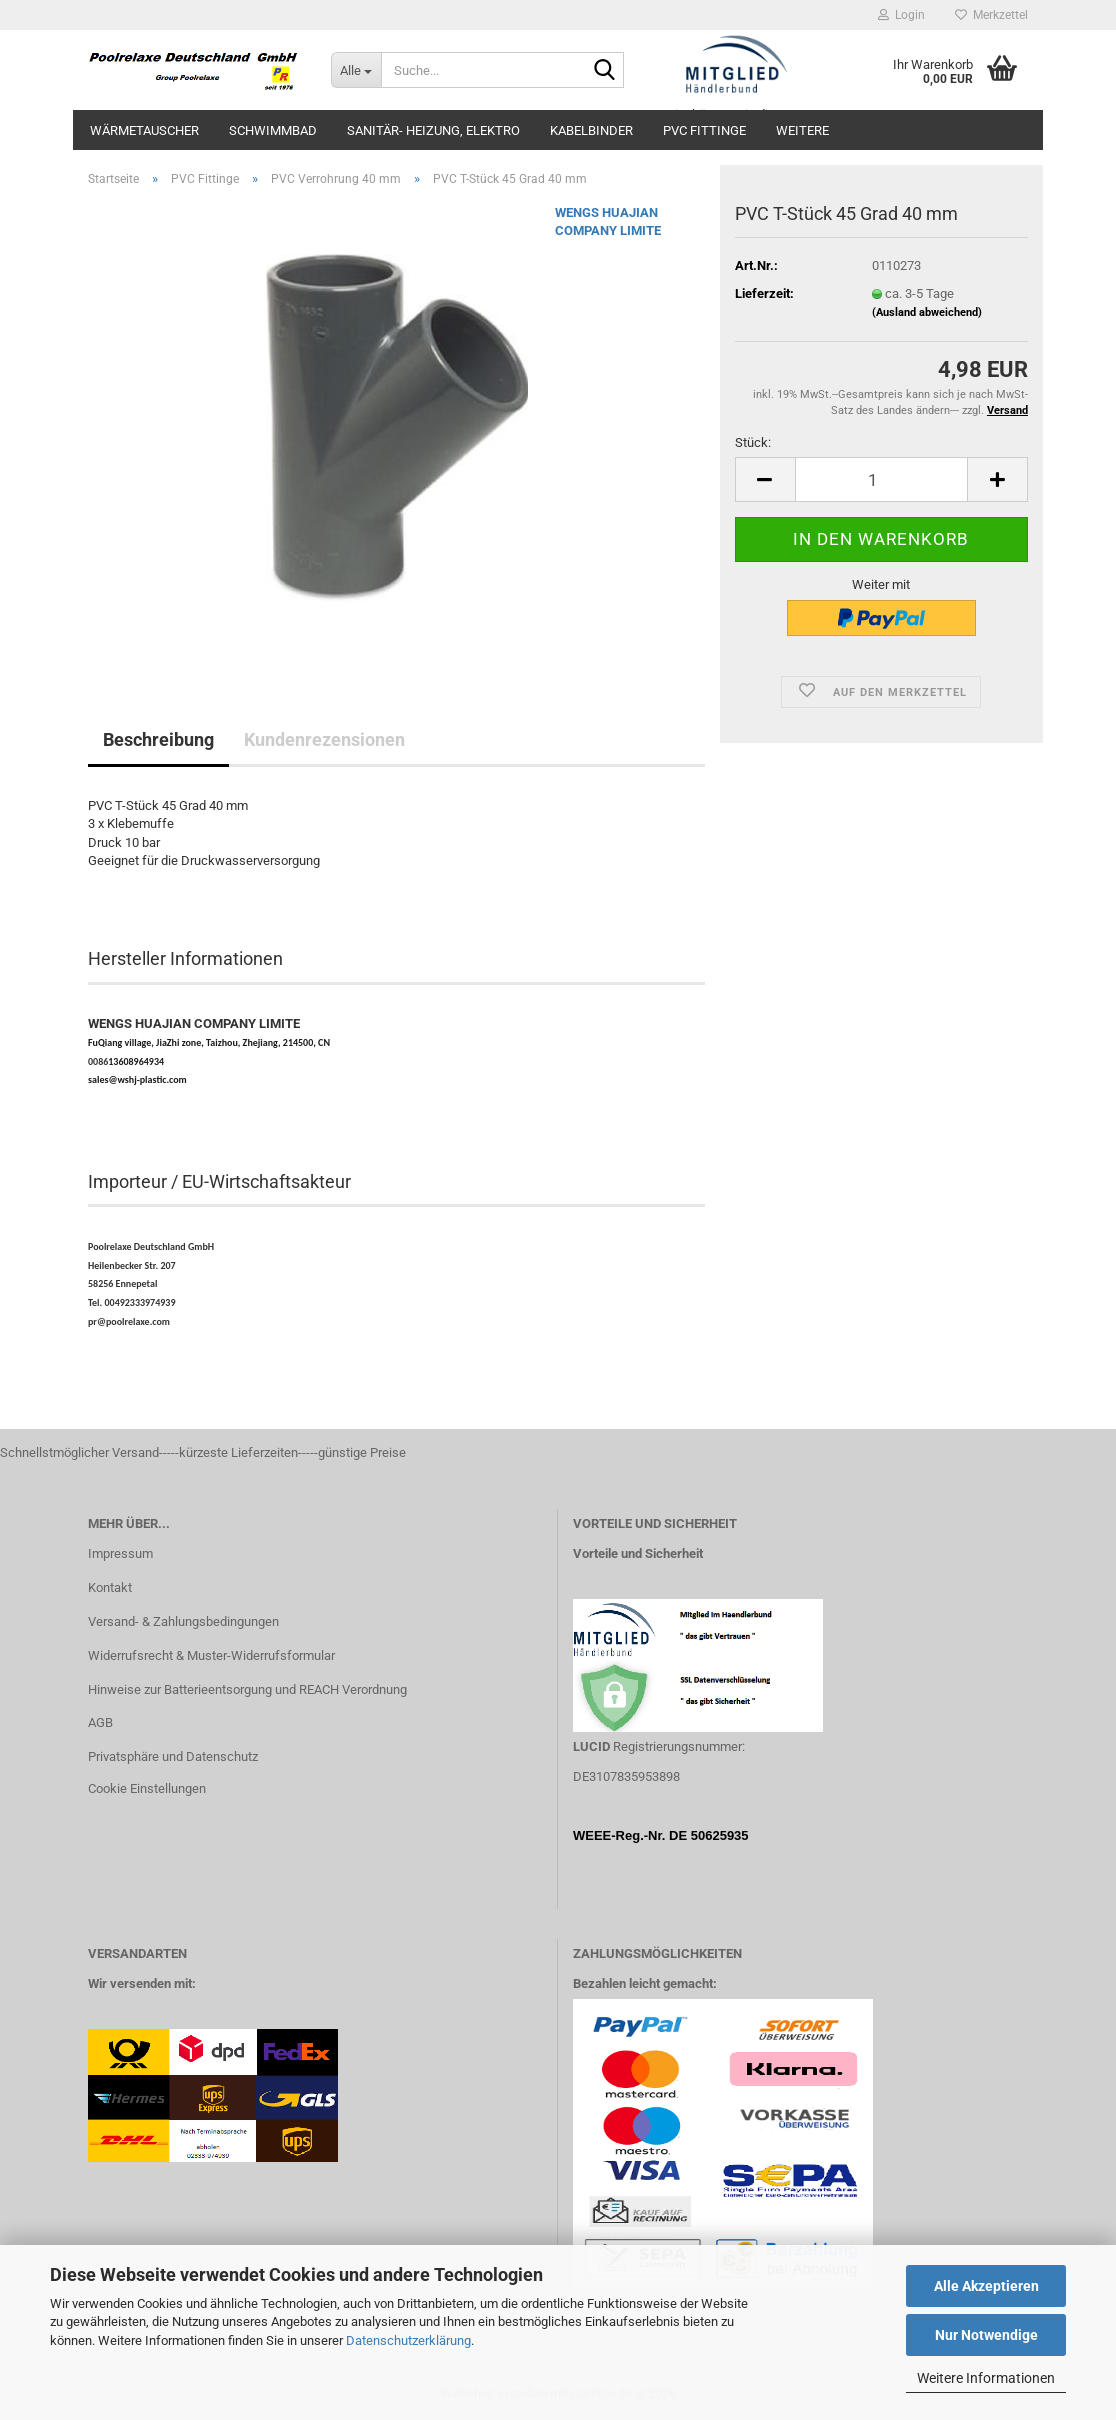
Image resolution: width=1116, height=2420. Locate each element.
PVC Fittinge (704, 130)
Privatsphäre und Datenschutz (173, 1756)
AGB (100, 1722)
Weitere (802, 130)
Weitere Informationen (986, 2378)
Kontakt (110, 1587)
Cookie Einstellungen (147, 1788)
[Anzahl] (881, 479)
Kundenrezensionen (324, 739)
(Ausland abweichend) (927, 312)
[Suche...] (356, 70)
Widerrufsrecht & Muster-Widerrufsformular (211, 1655)
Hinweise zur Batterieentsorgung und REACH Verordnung (247, 1689)
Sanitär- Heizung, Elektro (433, 130)
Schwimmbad (273, 130)
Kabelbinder (591, 130)
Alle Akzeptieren (986, 2286)
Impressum (120, 1553)
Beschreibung (158, 739)
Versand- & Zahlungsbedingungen (183, 1621)
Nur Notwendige (986, 2335)
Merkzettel (991, 15)
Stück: (753, 442)
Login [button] (901, 15)
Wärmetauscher (144, 130)
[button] (765, 479)
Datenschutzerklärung (408, 2340)
